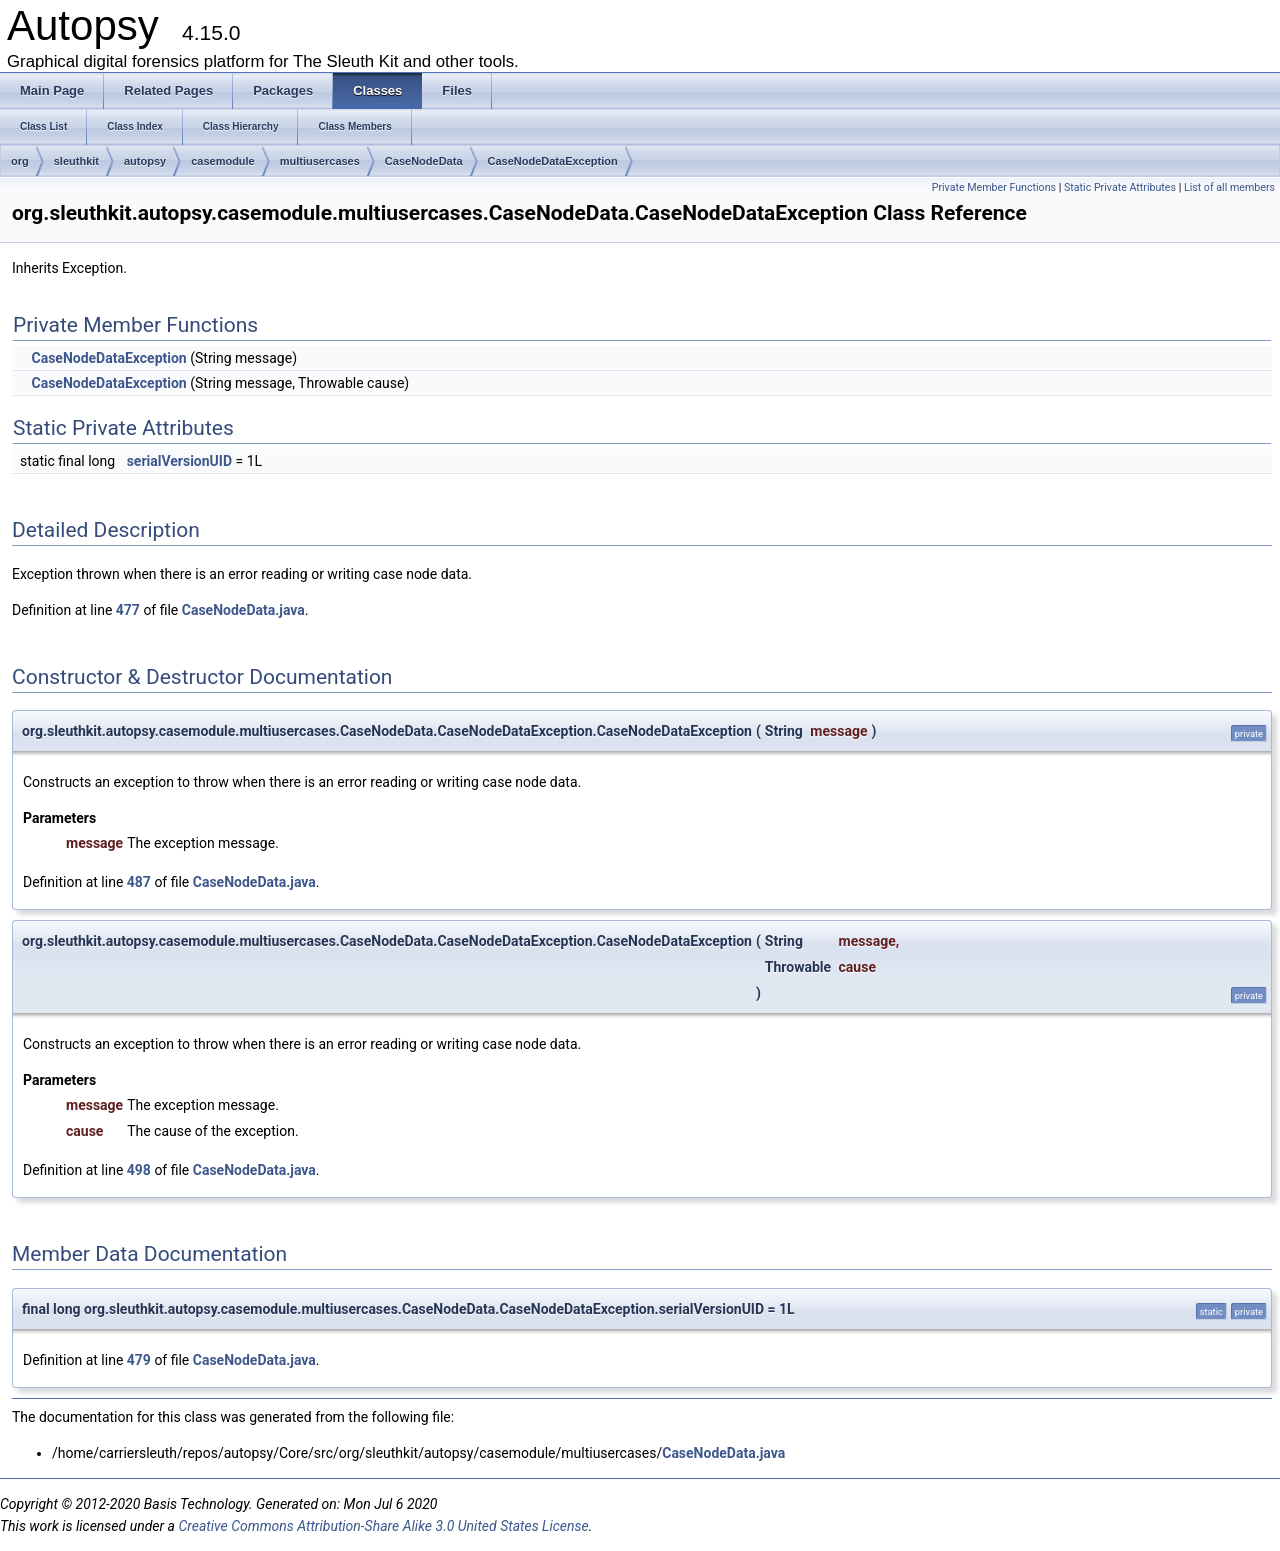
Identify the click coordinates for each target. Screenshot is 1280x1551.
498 (139, 1170)
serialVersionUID (179, 461)
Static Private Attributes (1120, 187)
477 (128, 610)
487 (139, 882)
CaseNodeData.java (243, 610)
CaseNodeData (424, 161)
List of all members (1229, 187)
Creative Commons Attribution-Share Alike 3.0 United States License (383, 1526)
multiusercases (320, 161)
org (20, 161)
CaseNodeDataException (553, 161)
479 (139, 1360)
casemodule (223, 161)
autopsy (145, 161)
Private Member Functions (994, 187)
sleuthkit (76, 161)
